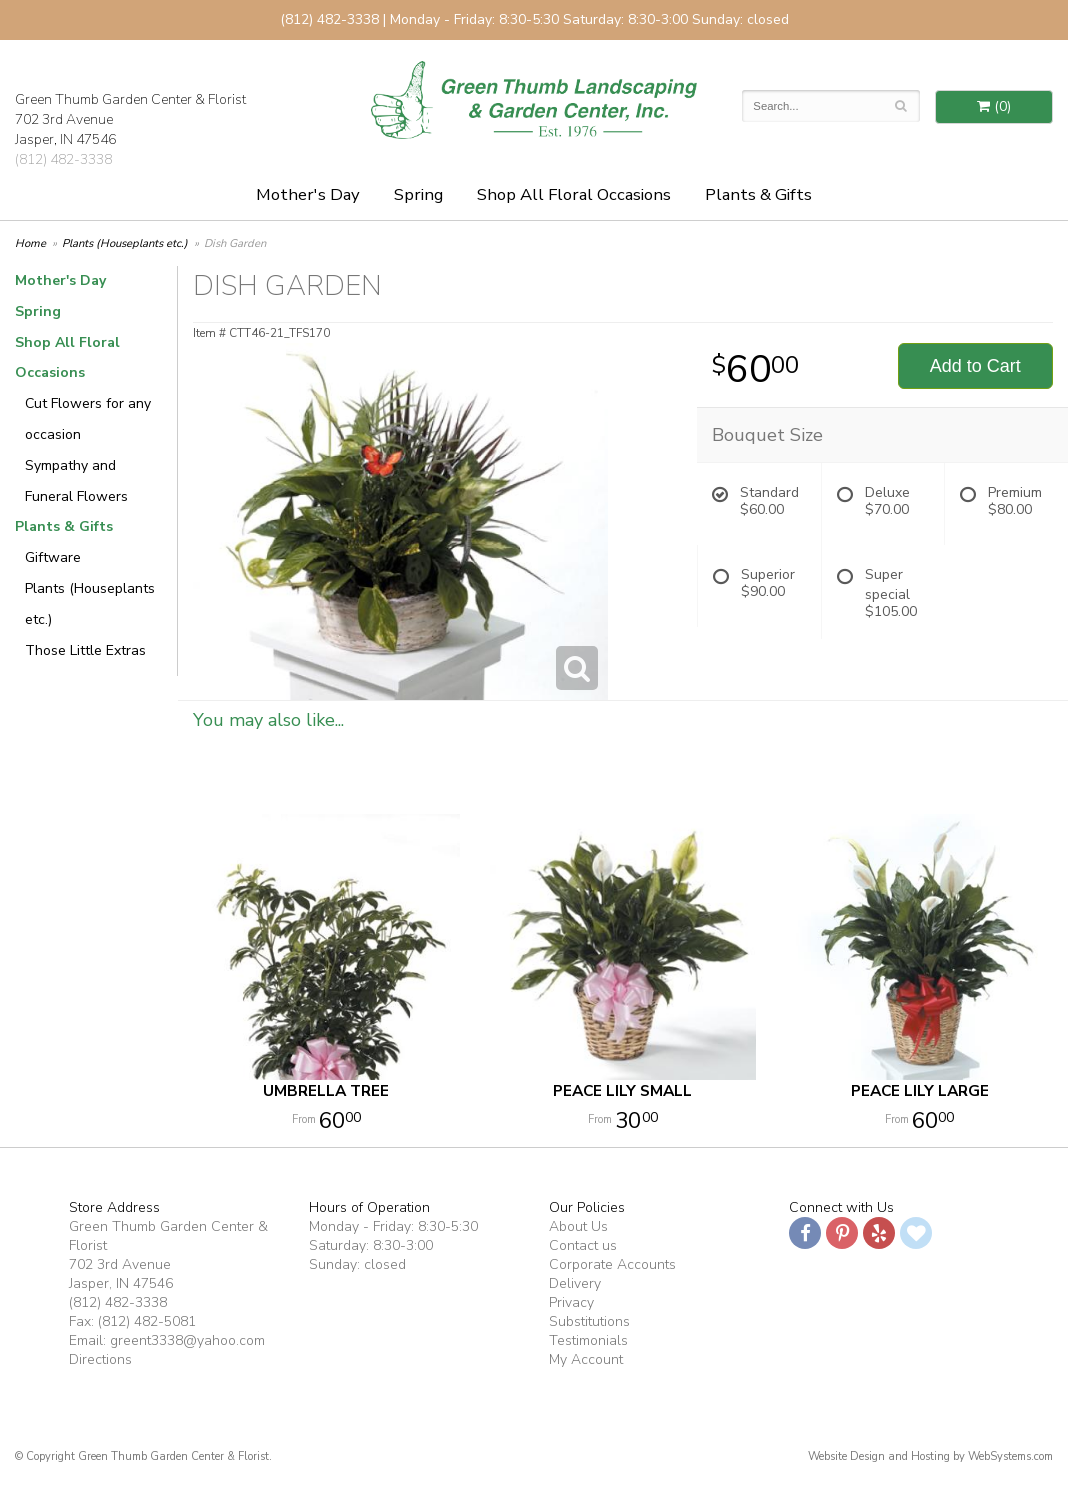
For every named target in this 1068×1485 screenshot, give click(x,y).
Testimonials (588, 1340)
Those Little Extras (85, 650)
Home (30, 243)
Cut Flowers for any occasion (88, 419)
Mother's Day (308, 194)
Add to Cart (975, 366)
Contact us (583, 1245)
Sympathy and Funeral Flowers (76, 481)
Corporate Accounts (612, 1264)
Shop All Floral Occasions (574, 194)
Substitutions (589, 1321)
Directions (100, 1359)
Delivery (575, 1283)
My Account (586, 1359)
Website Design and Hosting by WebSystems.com (930, 1456)
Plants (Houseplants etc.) (125, 243)
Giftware (53, 557)
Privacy (571, 1302)
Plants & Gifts (758, 194)
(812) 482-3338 (63, 159)
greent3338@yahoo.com (187, 1340)
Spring (418, 194)
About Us (578, 1226)
